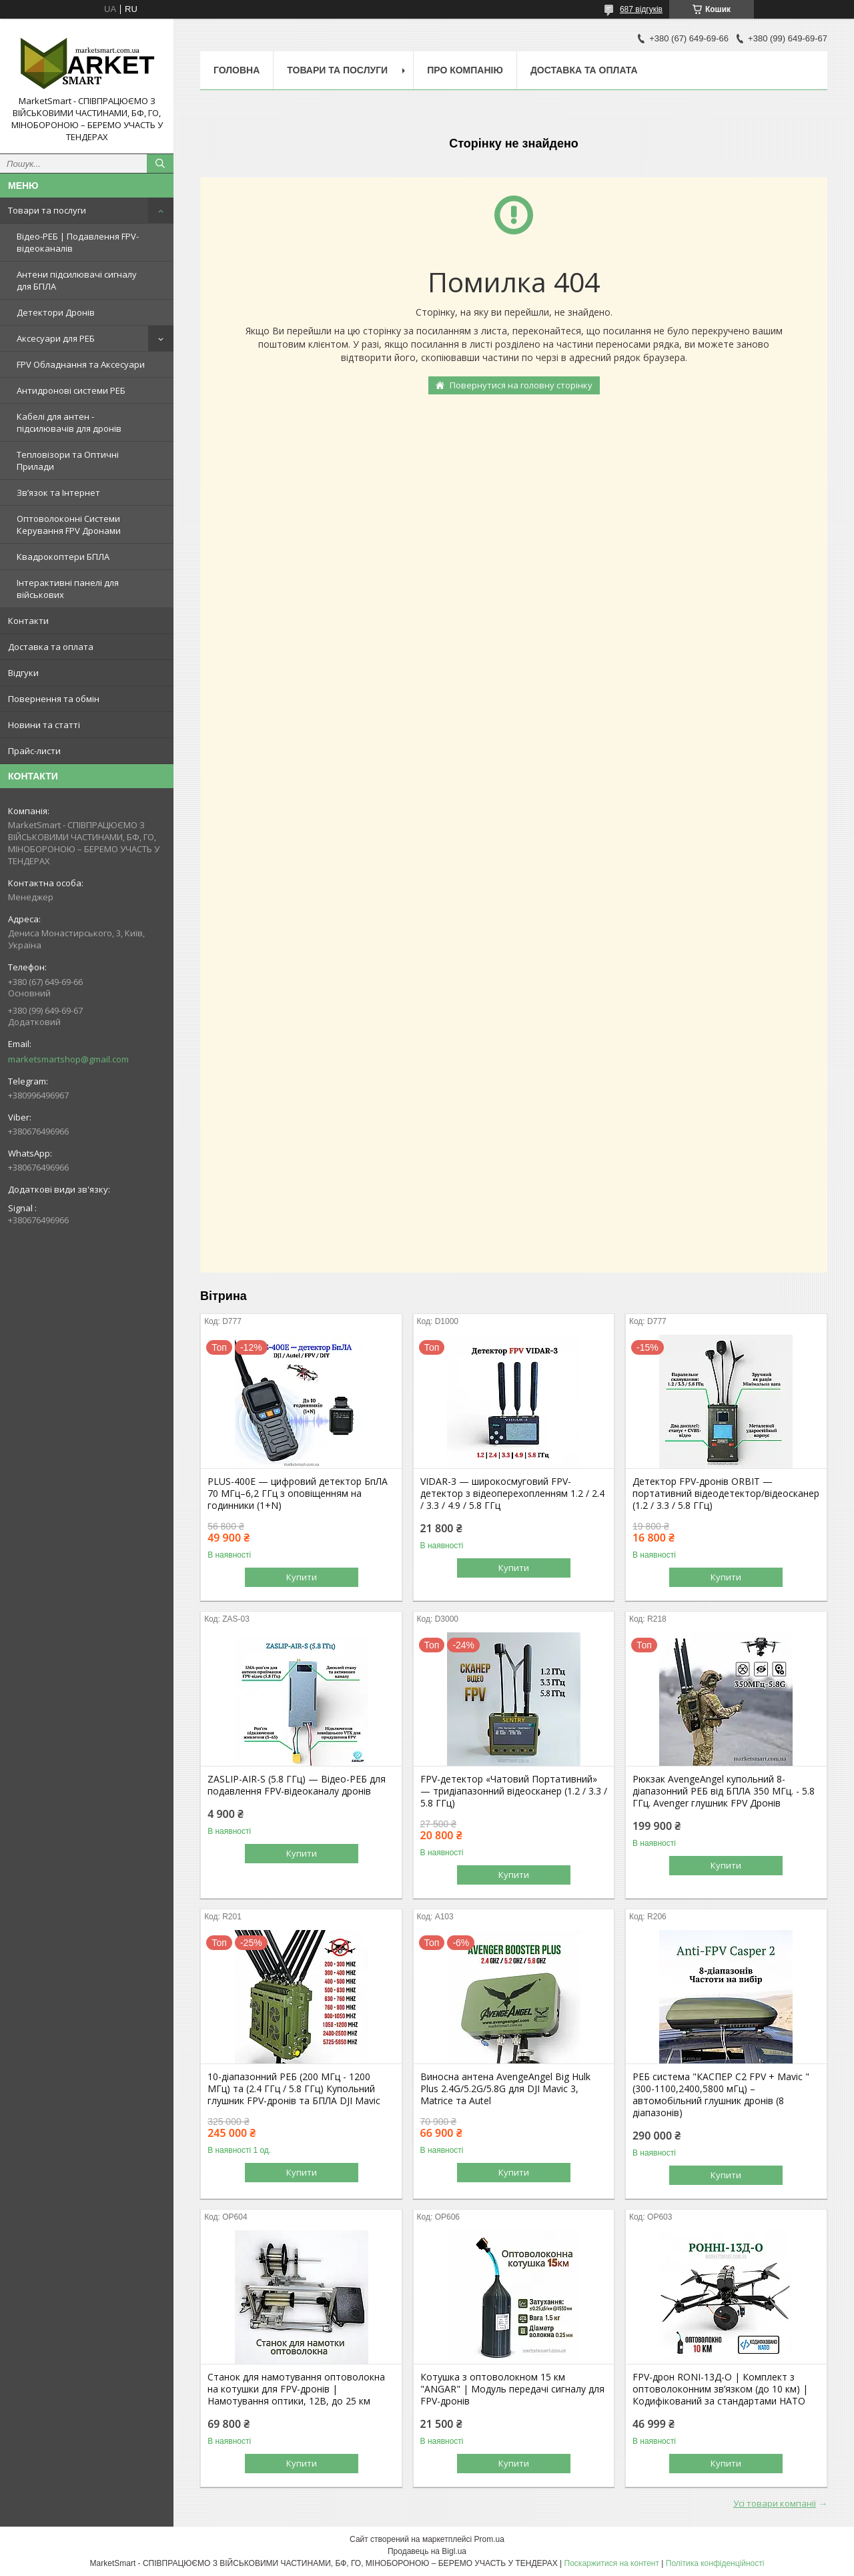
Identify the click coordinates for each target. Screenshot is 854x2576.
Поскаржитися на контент (611, 2563)
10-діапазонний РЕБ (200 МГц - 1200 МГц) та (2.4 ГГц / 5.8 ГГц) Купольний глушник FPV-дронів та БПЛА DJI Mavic (293, 2089)
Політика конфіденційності (715, 2563)
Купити (301, 1577)
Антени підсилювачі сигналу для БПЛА (77, 280)
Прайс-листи (34, 751)
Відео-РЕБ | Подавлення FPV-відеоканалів (78, 242)
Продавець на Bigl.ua (427, 2551)
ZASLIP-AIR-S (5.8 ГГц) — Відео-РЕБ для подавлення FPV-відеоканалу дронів (296, 1785)
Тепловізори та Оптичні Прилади (68, 460)
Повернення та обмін (53, 699)
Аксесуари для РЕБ (56, 338)
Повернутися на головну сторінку (521, 385)
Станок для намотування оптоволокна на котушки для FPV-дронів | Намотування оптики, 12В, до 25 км (296, 2389)
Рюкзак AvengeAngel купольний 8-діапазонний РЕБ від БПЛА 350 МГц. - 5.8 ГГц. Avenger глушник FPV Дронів (723, 1791)
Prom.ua (489, 2539)
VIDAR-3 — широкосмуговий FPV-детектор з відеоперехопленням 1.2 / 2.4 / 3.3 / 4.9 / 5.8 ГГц (512, 1494)
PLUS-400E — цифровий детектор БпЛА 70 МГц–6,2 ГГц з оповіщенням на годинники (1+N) (297, 1494)
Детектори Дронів (56, 312)
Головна (237, 70)
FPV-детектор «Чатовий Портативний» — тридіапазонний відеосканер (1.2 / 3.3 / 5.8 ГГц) (513, 1791)
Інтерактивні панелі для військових (68, 589)
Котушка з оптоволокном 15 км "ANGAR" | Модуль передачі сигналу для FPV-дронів (512, 2389)
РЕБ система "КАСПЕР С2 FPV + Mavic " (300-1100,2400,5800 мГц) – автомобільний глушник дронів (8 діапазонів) (720, 2095)
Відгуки (23, 673)
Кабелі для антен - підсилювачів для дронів (69, 422)
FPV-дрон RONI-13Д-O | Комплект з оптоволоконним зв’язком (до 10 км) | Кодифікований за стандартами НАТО (720, 2389)
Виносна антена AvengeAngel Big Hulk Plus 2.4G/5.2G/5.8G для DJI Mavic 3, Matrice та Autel (505, 2089)
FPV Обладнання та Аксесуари (81, 364)
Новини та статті (44, 725)
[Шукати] (160, 163)
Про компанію (465, 70)
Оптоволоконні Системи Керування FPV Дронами (69, 525)
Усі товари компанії (774, 2503)
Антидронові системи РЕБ (71, 390)
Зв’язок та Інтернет (58, 493)
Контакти (28, 621)
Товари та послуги (47, 210)
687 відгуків (641, 9)
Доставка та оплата (50, 647)
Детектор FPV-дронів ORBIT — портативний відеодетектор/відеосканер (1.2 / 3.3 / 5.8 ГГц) (725, 1494)
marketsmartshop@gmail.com (68, 1059)
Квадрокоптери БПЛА (63, 557)
